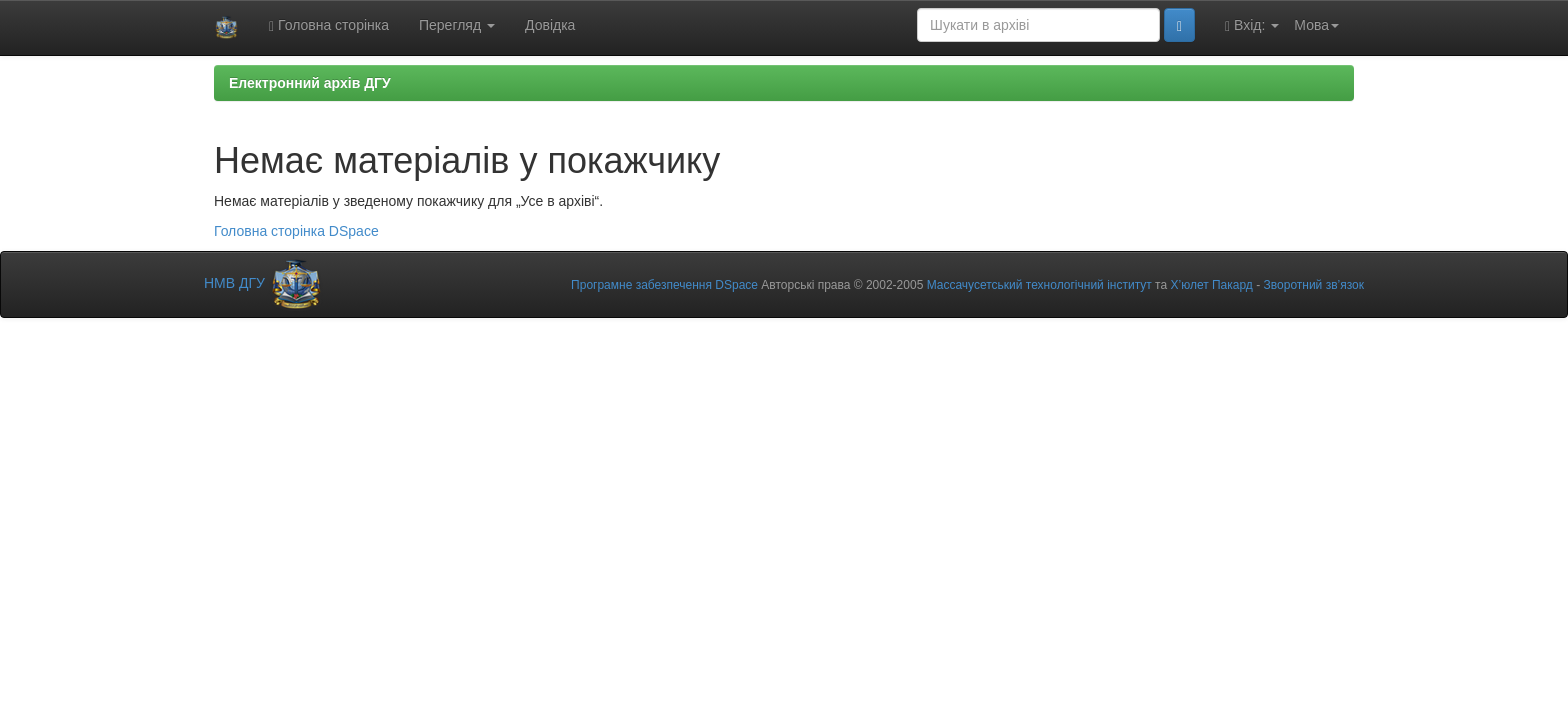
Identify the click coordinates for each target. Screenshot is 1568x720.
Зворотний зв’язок (1314, 285)
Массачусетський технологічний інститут (1039, 285)
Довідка (550, 25)
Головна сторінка (329, 25)
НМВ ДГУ (264, 283)
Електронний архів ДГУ (310, 83)
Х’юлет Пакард (1211, 285)
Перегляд (457, 25)
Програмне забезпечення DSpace (664, 285)
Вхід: (1252, 25)
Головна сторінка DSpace (296, 231)
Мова (1316, 25)
